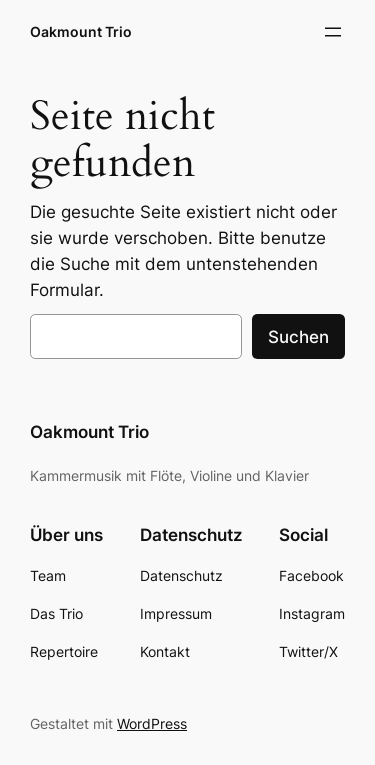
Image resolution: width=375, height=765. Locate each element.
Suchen (298, 337)
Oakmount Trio (81, 31)
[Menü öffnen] (333, 32)
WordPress (152, 723)
